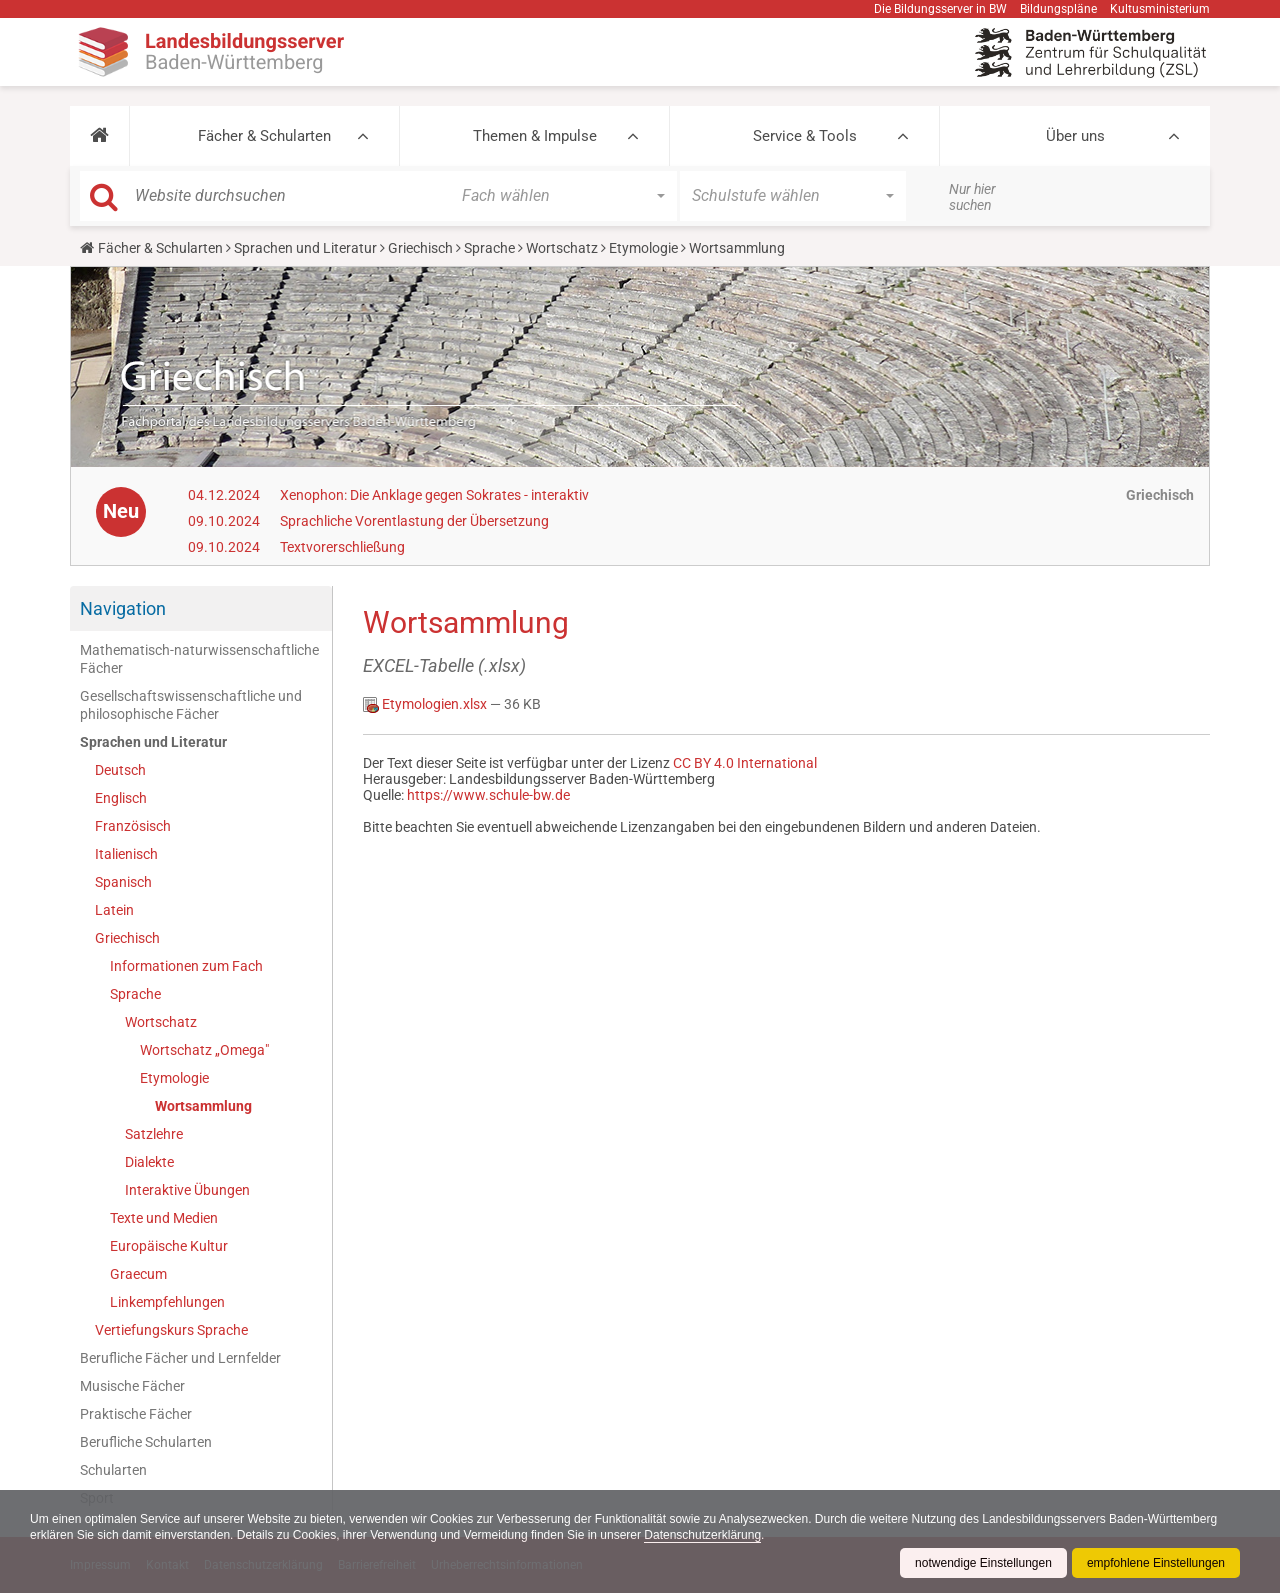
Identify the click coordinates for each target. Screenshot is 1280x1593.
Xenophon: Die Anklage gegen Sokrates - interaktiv (434, 495)
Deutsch (120, 770)
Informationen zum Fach (186, 966)
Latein (114, 910)
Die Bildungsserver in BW (940, 9)
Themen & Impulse (535, 136)
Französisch (133, 826)
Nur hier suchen (972, 197)
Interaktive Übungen (187, 1190)
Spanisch (123, 882)
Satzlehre (154, 1134)
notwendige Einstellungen (983, 1563)
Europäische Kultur (169, 1246)
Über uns (1075, 136)
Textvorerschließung (342, 547)
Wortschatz (562, 248)
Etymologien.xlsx (426, 704)
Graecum (138, 1274)
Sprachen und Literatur (305, 248)
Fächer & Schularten (264, 136)
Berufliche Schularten (146, 1442)
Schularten (113, 1470)
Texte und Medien (164, 1218)
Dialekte (149, 1162)
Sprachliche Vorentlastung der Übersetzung (414, 521)
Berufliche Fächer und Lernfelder (180, 1358)
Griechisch (420, 248)
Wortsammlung (203, 1106)
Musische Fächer (132, 1386)
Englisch (121, 798)
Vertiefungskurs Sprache (171, 1330)
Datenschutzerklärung (702, 1535)
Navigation (123, 608)
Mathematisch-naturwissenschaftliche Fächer (199, 659)
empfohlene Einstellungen (1156, 1563)
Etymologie (643, 248)
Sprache (489, 248)
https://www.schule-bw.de (488, 795)
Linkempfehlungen (167, 1302)
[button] (99, 136)
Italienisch (126, 854)
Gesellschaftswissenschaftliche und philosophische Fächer (191, 705)
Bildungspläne (1058, 9)
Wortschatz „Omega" (204, 1050)
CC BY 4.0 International (745, 763)
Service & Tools (805, 136)
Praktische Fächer (136, 1414)
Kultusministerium (1160, 9)
